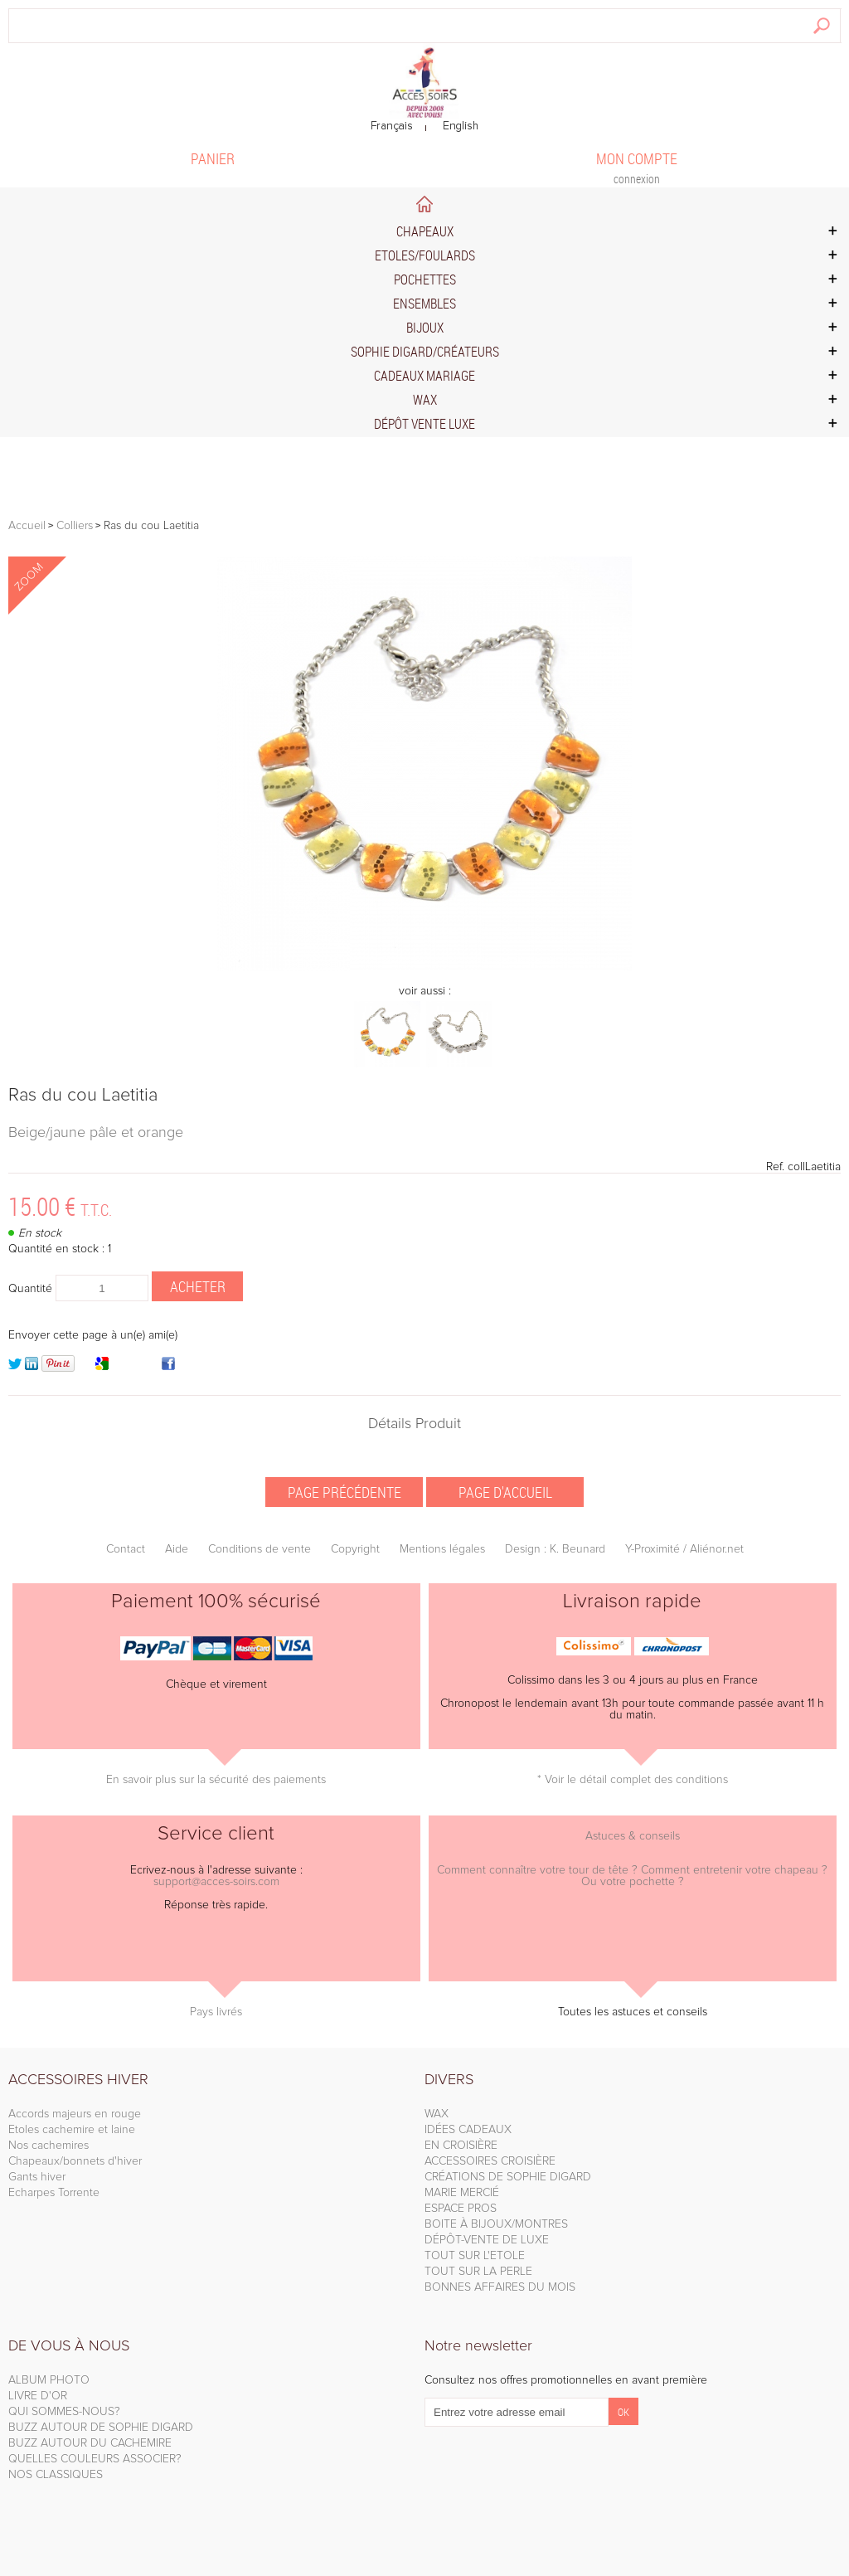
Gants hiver (36, 2177)
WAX (436, 2114)
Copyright (355, 1549)
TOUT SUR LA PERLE (478, 2271)
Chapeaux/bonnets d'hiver (75, 2161)
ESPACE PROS (460, 2208)
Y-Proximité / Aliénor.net (684, 1549)
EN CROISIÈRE (460, 2145)
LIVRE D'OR (37, 2396)
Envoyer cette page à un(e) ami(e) (92, 1335)
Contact (125, 1549)
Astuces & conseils (632, 1836)
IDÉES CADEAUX (468, 2130)
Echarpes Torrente (53, 2193)
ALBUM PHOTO (49, 2380)
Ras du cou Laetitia (83, 1095)
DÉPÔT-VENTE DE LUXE (486, 2240)
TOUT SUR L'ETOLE (474, 2256)
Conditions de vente (259, 1549)
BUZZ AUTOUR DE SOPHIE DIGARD (100, 2427)
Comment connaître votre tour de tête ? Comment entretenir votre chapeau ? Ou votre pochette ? (632, 1876)
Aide (176, 1549)
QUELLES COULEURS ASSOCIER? (95, 2459)
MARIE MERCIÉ (461, 2193)
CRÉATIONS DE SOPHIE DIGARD (507, 2177)
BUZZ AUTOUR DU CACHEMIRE (90, 2443)
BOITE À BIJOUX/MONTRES (496, 2224)
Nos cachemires (48, 2145)
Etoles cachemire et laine (71, 2130)
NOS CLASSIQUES (55, 2475)
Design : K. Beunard (555, 1549)
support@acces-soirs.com (216, 1882)
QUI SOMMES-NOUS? (64, 2412)
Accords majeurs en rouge (74, 2114)
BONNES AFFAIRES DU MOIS (499, 2287)
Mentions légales (442, 1549)
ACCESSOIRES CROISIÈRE (489, 2161)
